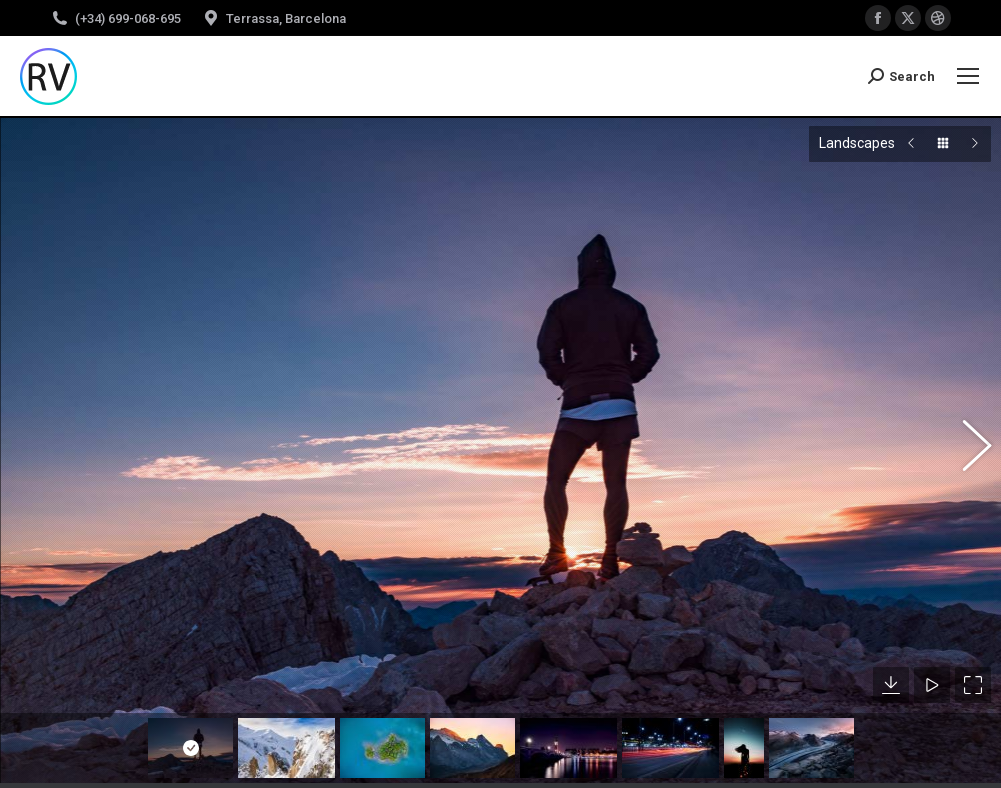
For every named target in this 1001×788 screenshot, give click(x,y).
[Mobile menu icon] (968, 76)
